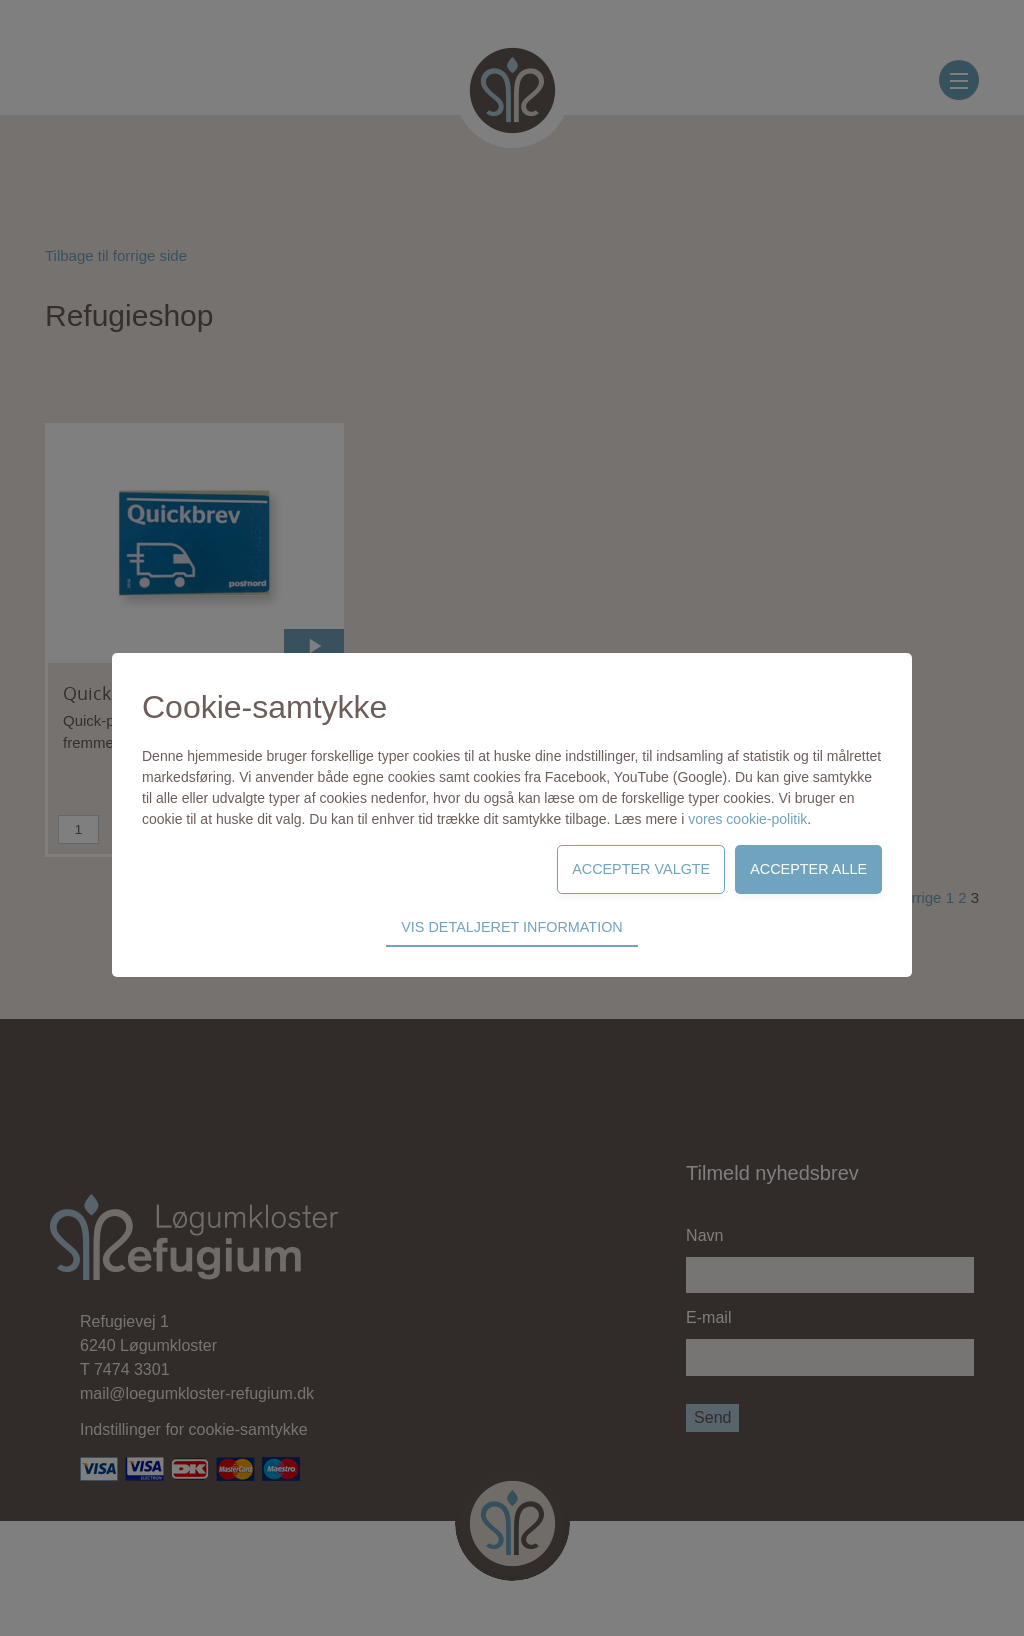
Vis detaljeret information (511, 927)
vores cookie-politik (747, 819)
